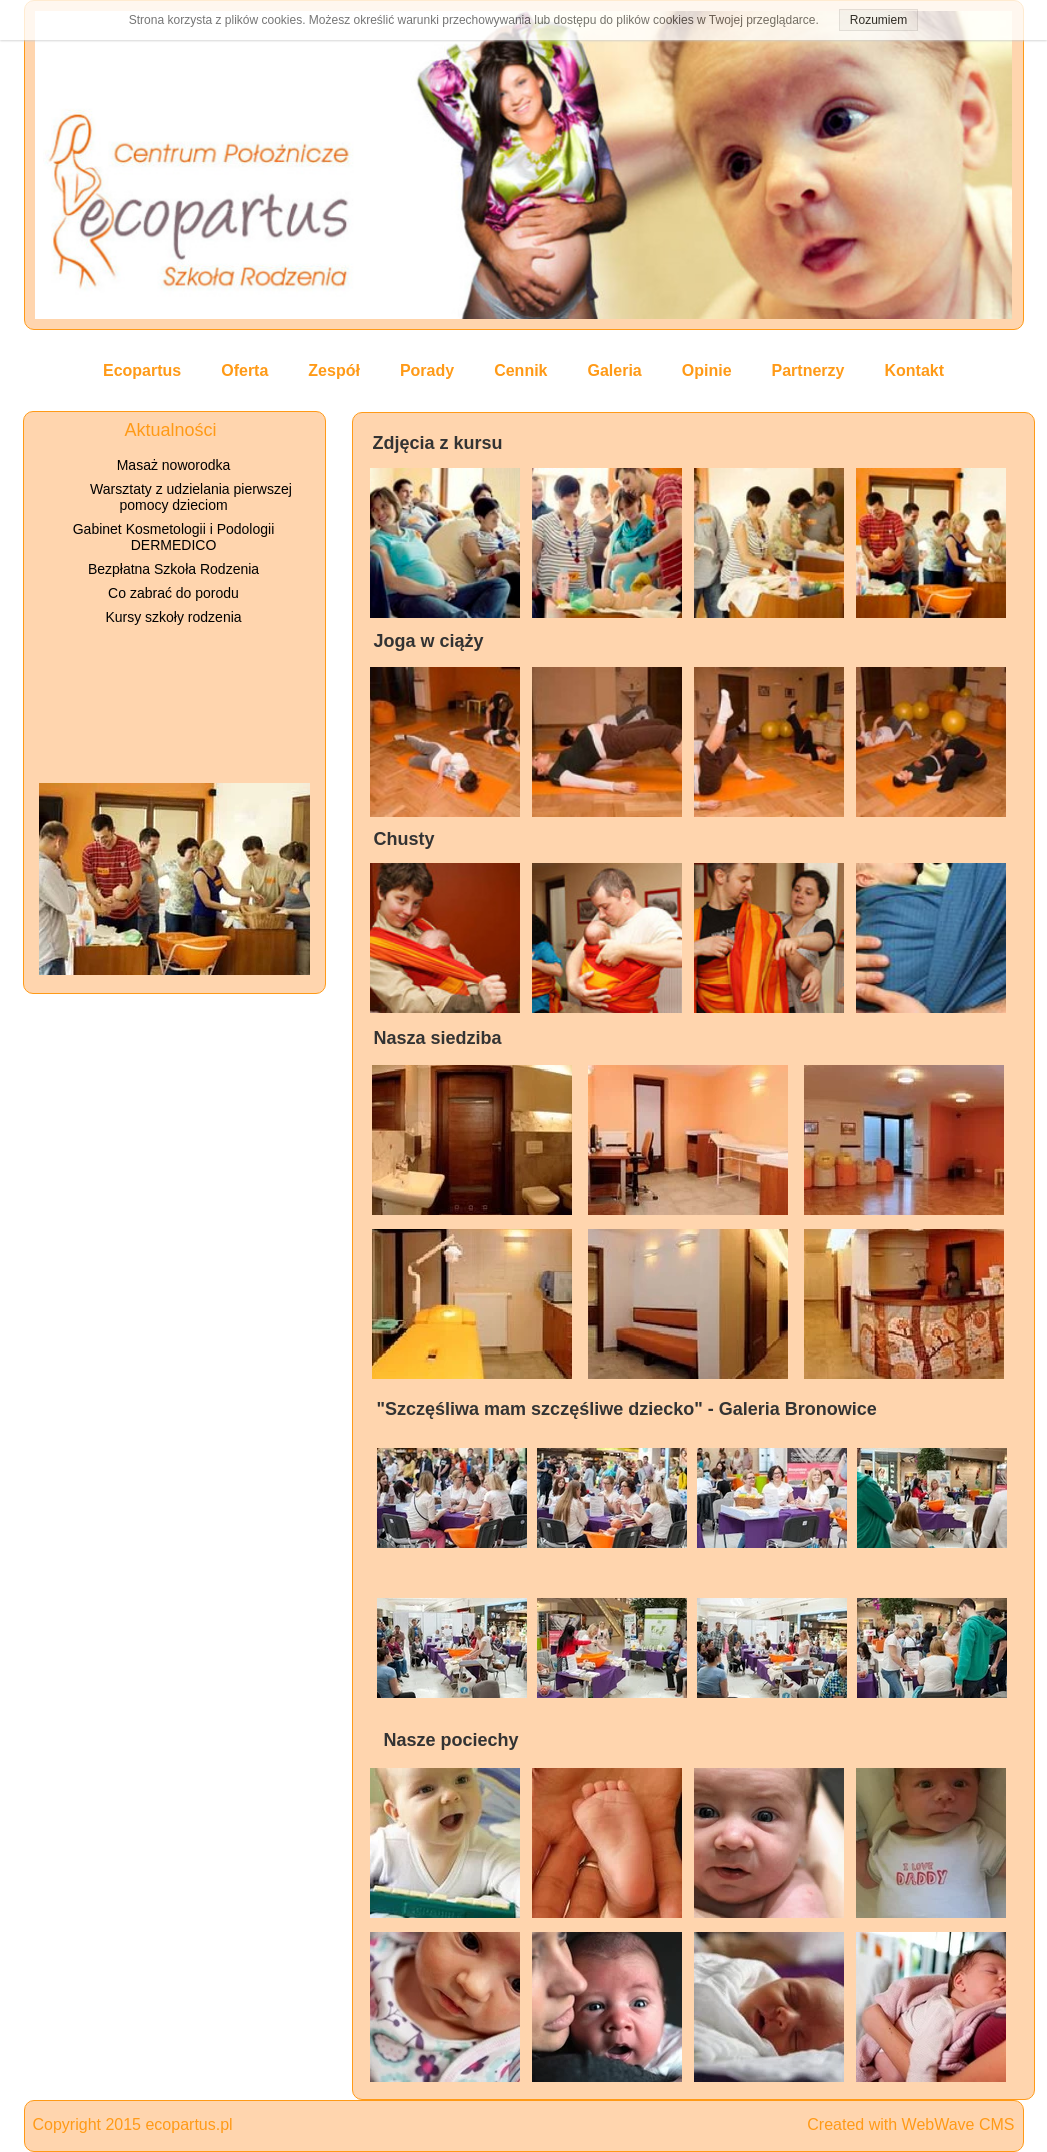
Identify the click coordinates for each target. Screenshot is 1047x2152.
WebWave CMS (958, 2124)
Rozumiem (878, 20)
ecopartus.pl (188, 2124)
